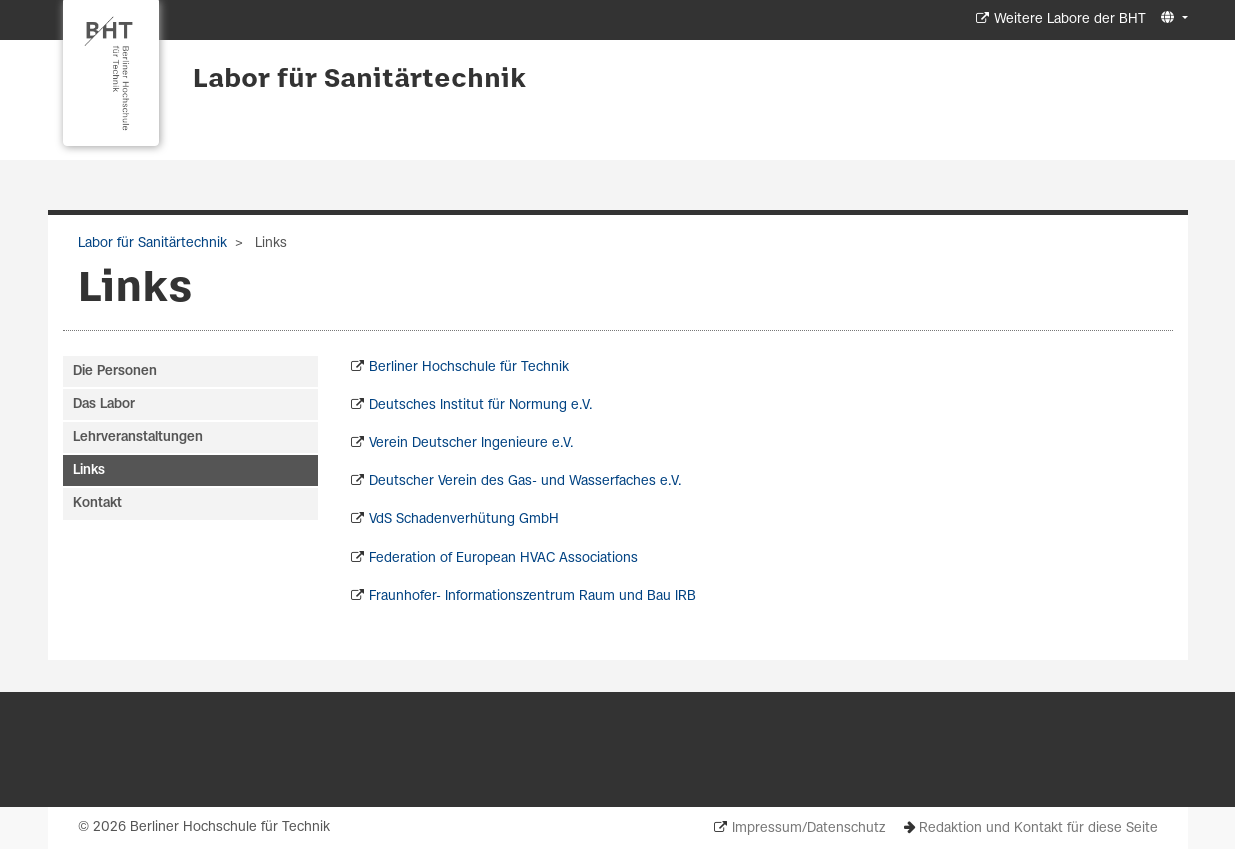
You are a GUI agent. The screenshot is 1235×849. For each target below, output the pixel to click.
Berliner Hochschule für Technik (469, 367)
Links (89, 470)
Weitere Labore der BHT (1070, 19)
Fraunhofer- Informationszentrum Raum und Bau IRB (532, 596)
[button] (1171, 18)
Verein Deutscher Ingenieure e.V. (471, 443)
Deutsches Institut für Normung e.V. (481, 405)
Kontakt (97, 503)
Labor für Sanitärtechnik (359, 80)
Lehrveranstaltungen (138, 437)
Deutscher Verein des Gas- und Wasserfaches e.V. (525, 481)
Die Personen (115, 371)
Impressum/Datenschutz (808, 828)
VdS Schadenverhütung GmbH (464, 519)
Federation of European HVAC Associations (503, 558)
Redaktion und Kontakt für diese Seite (1038, 828)
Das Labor (104, 404)
